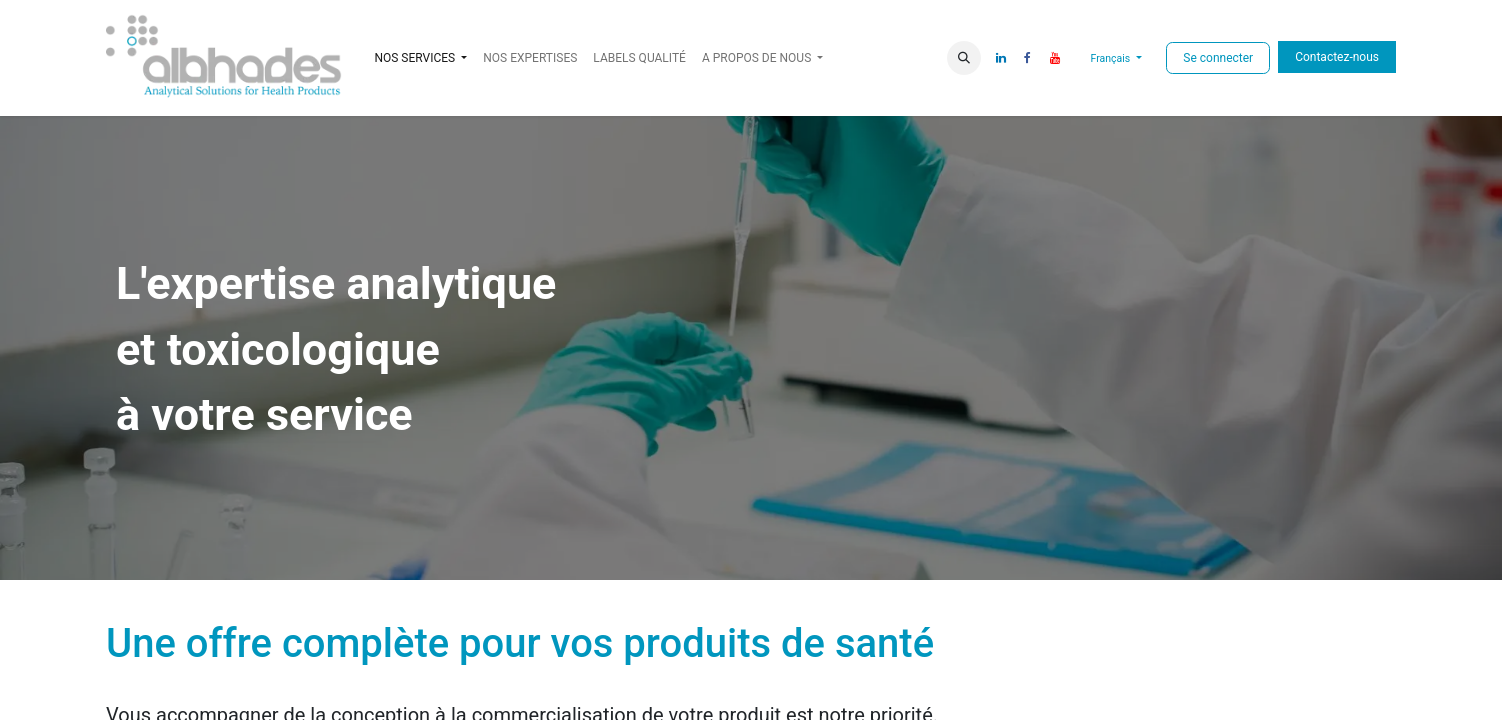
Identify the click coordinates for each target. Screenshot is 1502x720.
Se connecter (1218, 58)
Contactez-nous (1337, 57)
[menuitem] (530, 58)
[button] (964, 58)
